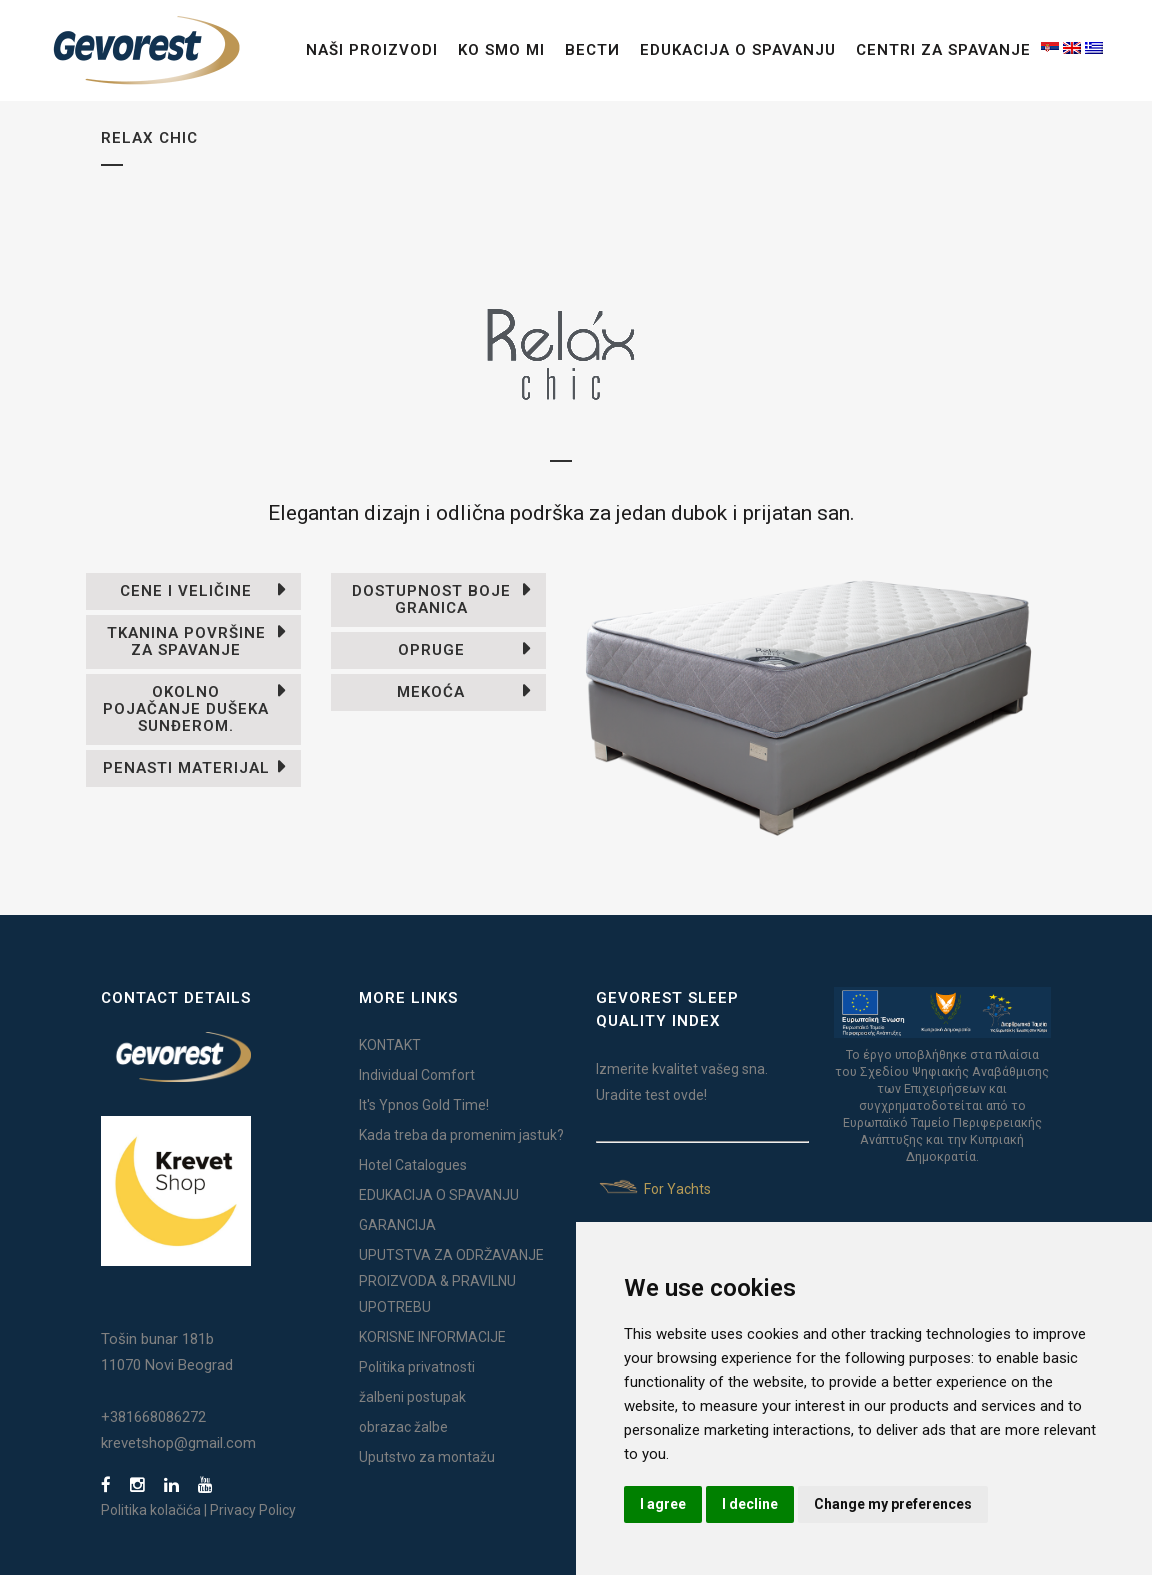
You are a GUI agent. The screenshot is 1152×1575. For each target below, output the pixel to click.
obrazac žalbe (403, 1427)
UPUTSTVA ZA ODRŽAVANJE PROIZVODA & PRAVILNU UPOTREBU (451, 1281)
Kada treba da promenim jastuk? (461, 1135)
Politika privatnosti (417, 1367)
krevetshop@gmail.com (178, 1443)
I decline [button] (750, 1504)
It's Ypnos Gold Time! (424, 1105)
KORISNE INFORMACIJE (432, 1337)
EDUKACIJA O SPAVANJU (439, 1195)
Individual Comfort (417, 1075)
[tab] (193, 591)
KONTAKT (390, 1045)
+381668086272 (153, 1417)
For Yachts (653, 1189)
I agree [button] (663, 1504)
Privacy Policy (253, 1510)
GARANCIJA (397, 1225)
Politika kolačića (151, 1510)
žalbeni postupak (412, 1397)
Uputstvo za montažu (427, 1457)
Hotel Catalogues (413, 1165)
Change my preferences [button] (893, 1504)
